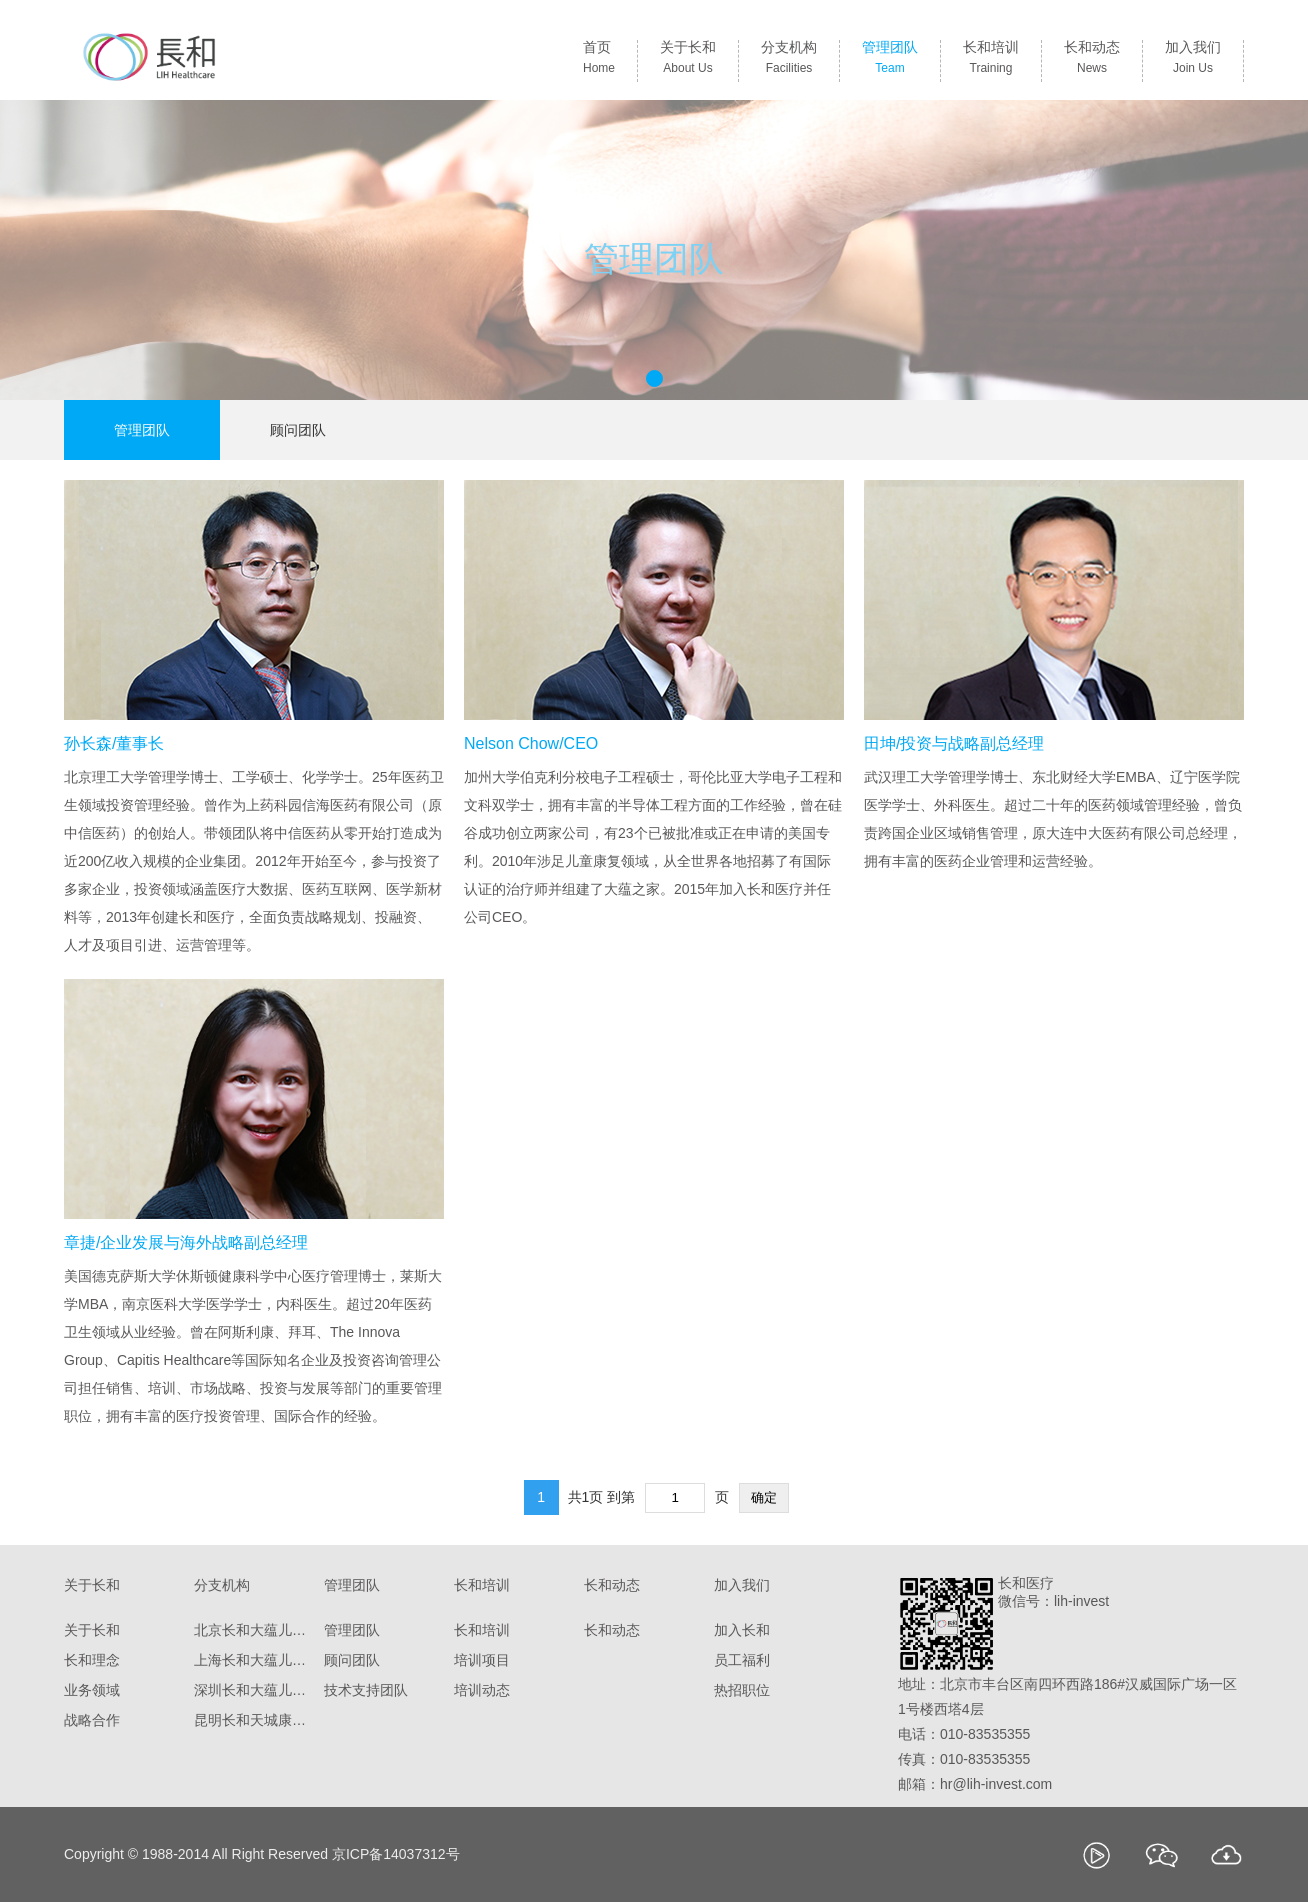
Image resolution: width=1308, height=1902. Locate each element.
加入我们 (1193, 61)
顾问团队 (298, 430)
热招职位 (742, 1690)
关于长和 (688, 61)
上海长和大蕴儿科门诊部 (254, 1660)
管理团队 (890, 61)
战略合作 (92, 1720)
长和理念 (92, 1660)
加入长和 (742, 1630)
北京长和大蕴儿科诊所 (254, 1630)
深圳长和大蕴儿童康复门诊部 (254, 1690)
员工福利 (742, 1660)
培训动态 (482, 1690)
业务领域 (92, 1690)
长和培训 (991, 61)
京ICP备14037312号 (396, 1854)
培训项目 (482, 1660)
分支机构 (789, 61)
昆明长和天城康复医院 (254, 1720)
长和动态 (1092, 61)
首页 (599, 61)
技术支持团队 (366, 1690)
